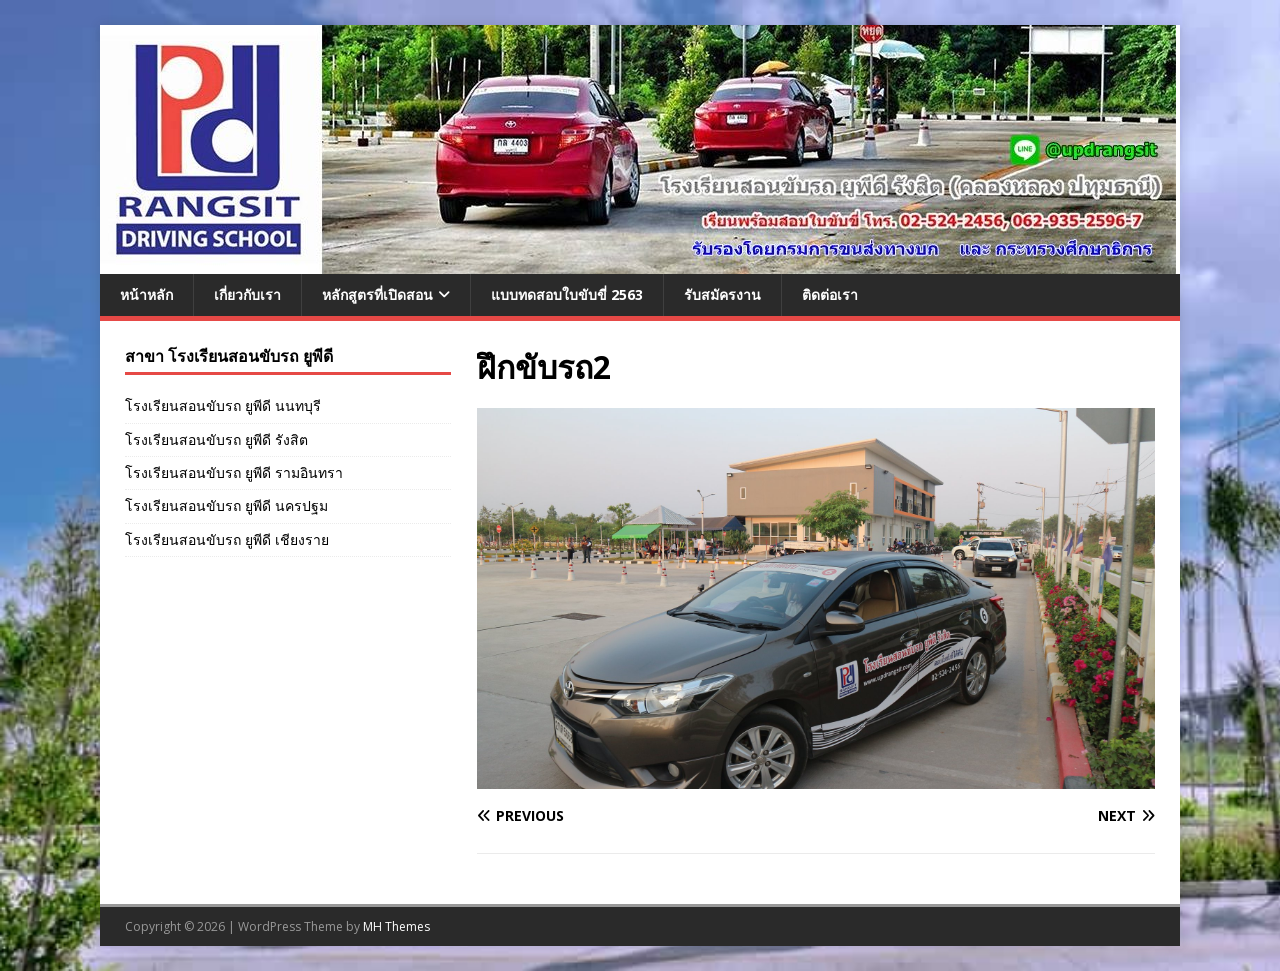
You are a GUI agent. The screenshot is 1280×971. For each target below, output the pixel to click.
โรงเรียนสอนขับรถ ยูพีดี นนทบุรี (223, 405)
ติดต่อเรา (830, 294)
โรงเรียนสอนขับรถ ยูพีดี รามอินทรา (234, 472)
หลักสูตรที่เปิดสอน (377, 294)
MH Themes (396, 926)
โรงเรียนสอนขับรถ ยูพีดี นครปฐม (226, 505)
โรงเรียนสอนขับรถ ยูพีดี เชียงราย (227, 539)
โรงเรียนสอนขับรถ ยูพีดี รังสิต (216, 439)
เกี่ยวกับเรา (247, 294)
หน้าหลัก (146, 294)
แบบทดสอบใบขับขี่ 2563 (567, 294)
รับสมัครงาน (722, 294)
